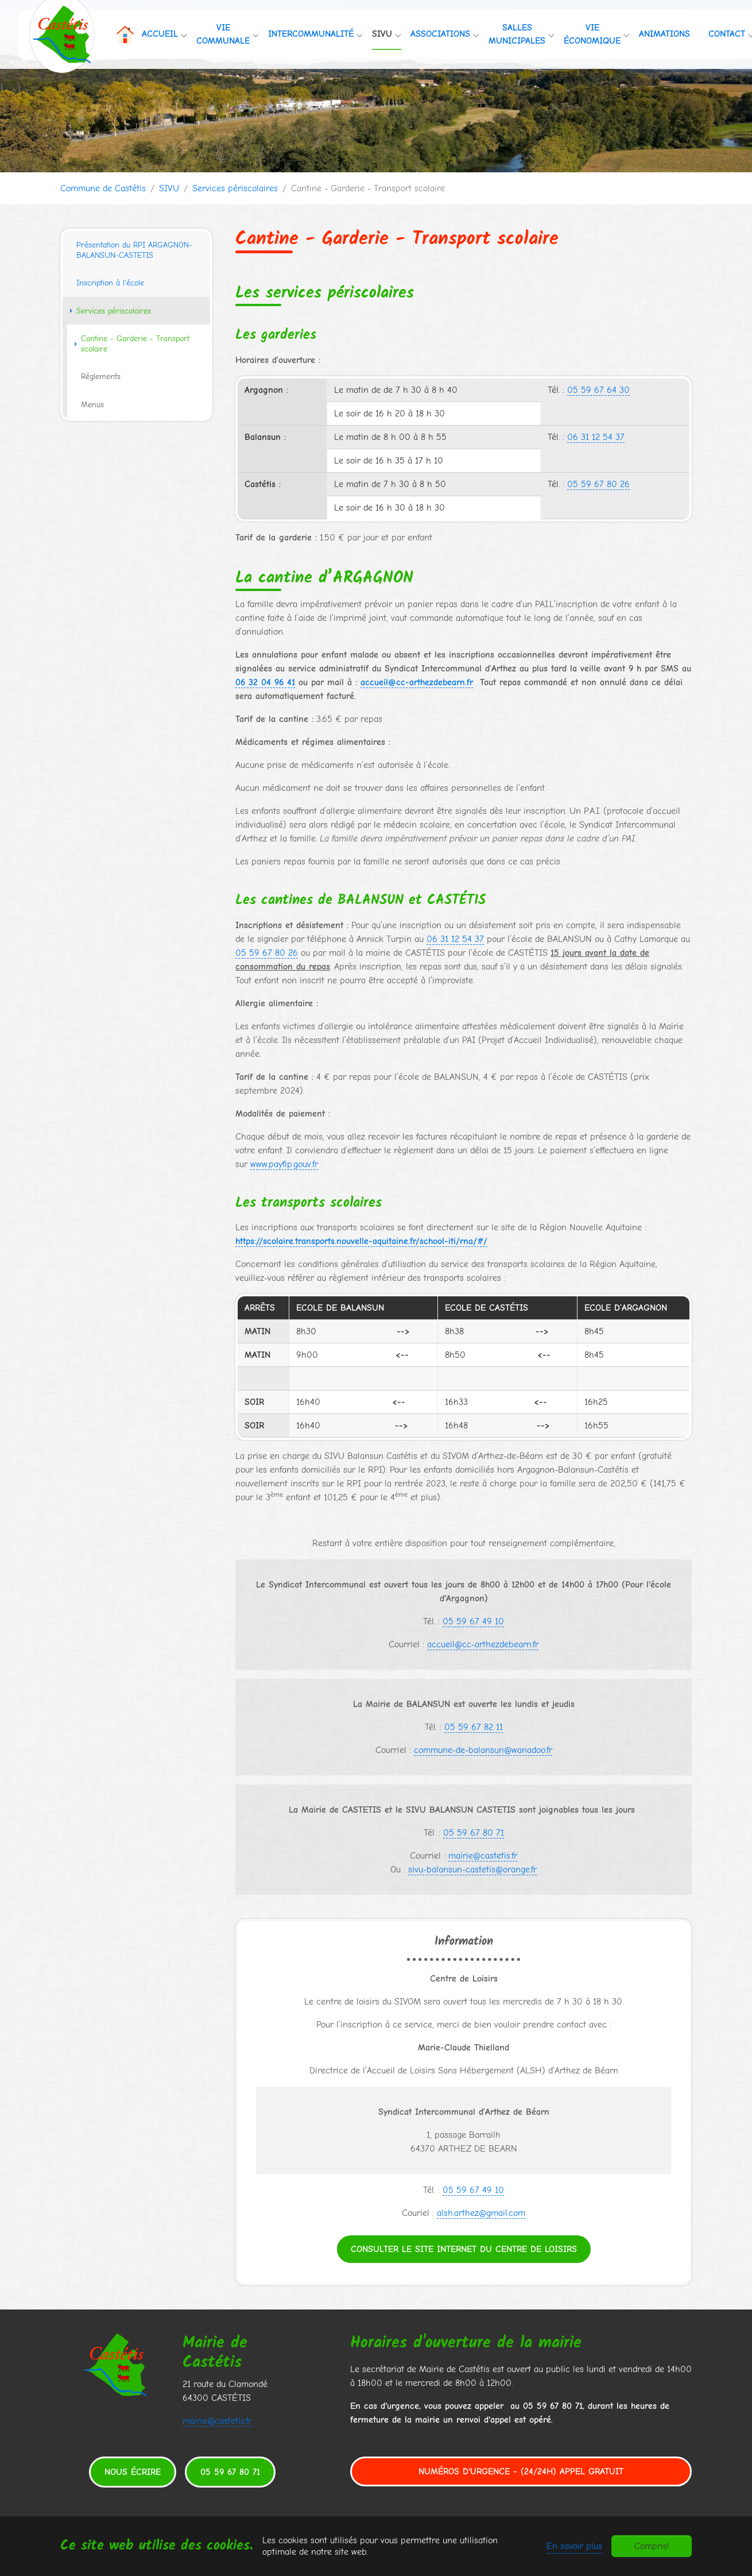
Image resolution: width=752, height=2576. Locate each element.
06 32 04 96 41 (265, 682)
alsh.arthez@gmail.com (481, 2213)
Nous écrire (132, 2472)
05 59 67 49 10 (473, 1621)
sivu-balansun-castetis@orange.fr (472, 1869)
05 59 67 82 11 (473, 1727)
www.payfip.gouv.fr (284, 1164)
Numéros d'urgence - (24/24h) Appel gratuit (520, 2471)
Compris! (651, 2546)
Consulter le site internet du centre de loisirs (464, 2249)
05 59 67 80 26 (598, 484)
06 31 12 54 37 (596, 437)
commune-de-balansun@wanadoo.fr (483, 1750)
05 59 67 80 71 (473, 1833)
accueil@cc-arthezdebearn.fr (482, 1644)
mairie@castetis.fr (482, 1856)
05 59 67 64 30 (598, 390)
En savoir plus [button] (574, 2546)
